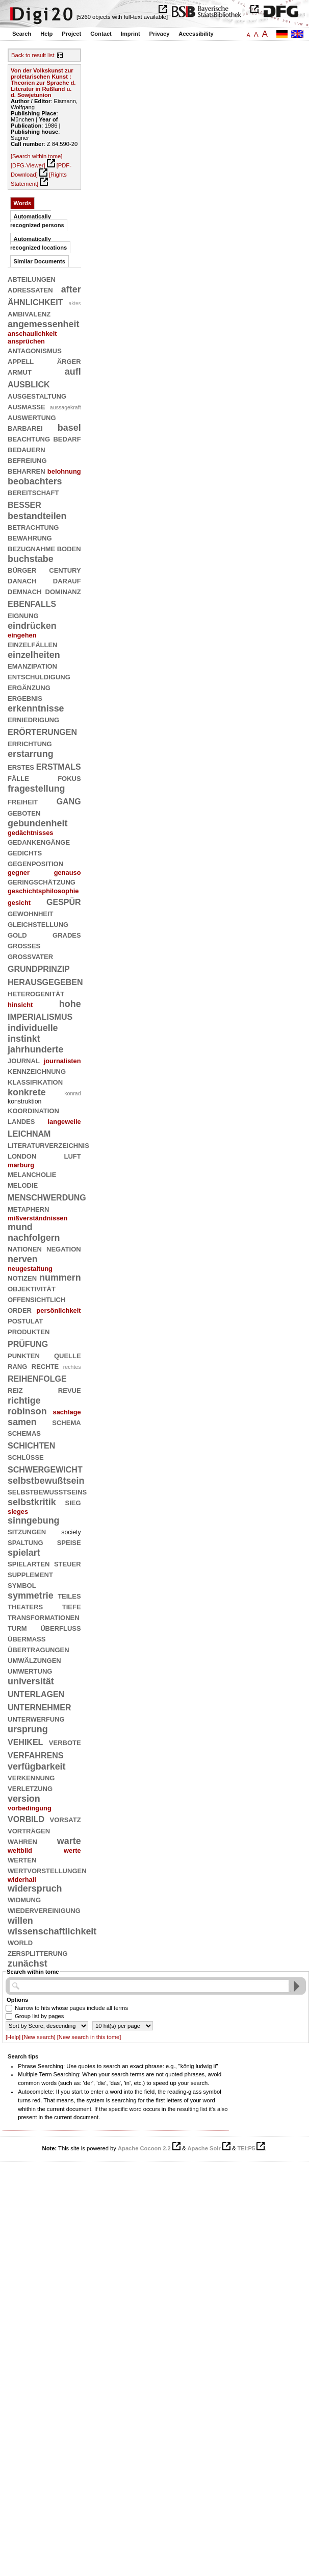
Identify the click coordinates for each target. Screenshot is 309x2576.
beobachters (35, 481)
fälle (18, 778)
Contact (101, 34)
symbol (22, 1585)
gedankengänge (39, 842)
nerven (23, 1259)
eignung (23, 615)
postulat (25, 1320)
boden (69, 548)
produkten (28, 1331)
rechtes (72, 1367)
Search (21, 34)
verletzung (30, 1788)
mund (20, 1227)
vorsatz (65, 1819)
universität (31, 1681)
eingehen (22, 635)
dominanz (63, 591)
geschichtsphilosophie (43, 891)
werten (22, 1859)
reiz (15, 1390)
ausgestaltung (37, 395)
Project (71, 34)
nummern (60, 1277)
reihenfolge (37, 1377)
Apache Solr (204, 2148)
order (20, 1310)
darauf (67, 580)
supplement (30, 1574)
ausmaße (26, 406)
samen (22, 1422)
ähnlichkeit (35, 301)
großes (24, 945)
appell (21, 361)
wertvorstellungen (47, 1870)
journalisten (62, 1061)
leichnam (29, 1132)
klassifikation (35, 1081)
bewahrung (30, 537)
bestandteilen (37, 516)
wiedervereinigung (44, 1910)
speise (69, 1542)
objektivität (32, 1288)
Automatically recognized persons (37, 220)
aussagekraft (65, 407)
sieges (18, 1511)
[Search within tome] (36, 156)
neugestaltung (30, 1268)
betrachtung (33, 527)
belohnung (64, 471)
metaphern (28, 1209)
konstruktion (24, 1101)
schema (66, 1422)
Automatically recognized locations (38, 243)
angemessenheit (43, 324)
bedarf (67, 438)
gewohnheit (31, 913)
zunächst (27, 1963)
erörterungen (42, 731)
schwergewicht (45, 1468)
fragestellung (36, 788)
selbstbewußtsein (46, 1481)
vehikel (25, 1741)
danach (22, 580)
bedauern (26, 449)
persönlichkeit (58, 1310)
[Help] (13, 2037)
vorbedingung (30, 1808)
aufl (73, 371)
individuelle (33, 1028)
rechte (45, 1366)
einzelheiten (34, 655)
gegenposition (35, 863)
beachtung (29, 438)
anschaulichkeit (32, 333)
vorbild (26, 1818)
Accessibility (195, 34)
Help (46, 34)
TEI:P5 (246, 2148)
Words (23, 203)
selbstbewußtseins (47, 1491)
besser (24, 504)
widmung (24, 1899)
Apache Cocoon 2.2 (144, 2148)
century (65, 570)
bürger (22, 570)
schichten (31, 1444)
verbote (65, 1742)
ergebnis (25, 698)
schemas (24, 1433)
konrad (72, 1093)
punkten (24, 1355)
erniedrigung (33, 719)
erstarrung (31, 754)
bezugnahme (31, 548)
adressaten (30, 289)
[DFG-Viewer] (28, 165)
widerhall (22, 1879)
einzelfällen (33, 644)
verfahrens (35, 1754)
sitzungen (27, 1531)
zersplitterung (38, 1953)
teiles (69, 1595)
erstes (21, 767)
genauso (67, 872)
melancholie (32, 1174)
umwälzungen (34, 1660)
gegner (19, 872)
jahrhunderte (36, 1049)
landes (21, 1121)
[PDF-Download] (41, 170)
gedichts (25, 852)
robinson (27, 1411)
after (71, 289)
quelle (67, 1355)
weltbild (20, 1850)
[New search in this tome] (89, 2037)
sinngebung (34, 1520)
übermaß (26, 1638)
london (22, 1155)
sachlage (67, 1412)
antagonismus (35, 350)
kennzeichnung (37, 1071)
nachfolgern (34, 1238)
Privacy (159, 34)
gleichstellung (38, 924)
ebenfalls (32, 603)
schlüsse (26, 1457)
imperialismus (40, 1016)
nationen (25, 1248)
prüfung (28, 1343)
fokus (69, 778)
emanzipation (32, 665)
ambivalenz (29, 313)
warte (69, 1841)
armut (20, 371)
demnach (24, 591)
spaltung (25, 1542)
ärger (69, 361)
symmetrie (31, 1595)
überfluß (60, 1628)
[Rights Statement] (39, 179)
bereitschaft (33, 492)
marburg (21, 1165)
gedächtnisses (30, 833)
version (24, 1799)
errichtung (30, 743)
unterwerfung (36, 1718)
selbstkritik (32, 1502)
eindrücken (32, 626)
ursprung (28, 1729)
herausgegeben (45, 981)
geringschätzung (41, 881)
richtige (24, 1400)
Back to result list (33, 55)
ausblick (29, 383)
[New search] (38, 2037)
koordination (33, 1110)
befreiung (27, 460)
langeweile (64, 1121)
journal (24, 1060)
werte (72, 1850)
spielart (24, 1553)
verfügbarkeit (37, 1766)
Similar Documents (39, 261)
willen (20, 1921)
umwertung (30, 1670)
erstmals (58, 765)
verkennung (31, 1777)
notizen (22, 1277)
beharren (26, 470)
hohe (70, 1004)
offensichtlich (36, 1299)
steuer (67, 1563)
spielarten (28, 1563)
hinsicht (20, 1005)
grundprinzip (39, 968)
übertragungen (38, 1649)
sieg (73, 1502)
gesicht (19, 902)
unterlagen (36, 1693)
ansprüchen (26, 341)
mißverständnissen (37, 1218)
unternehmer (39, 1706)
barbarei (25, 428)
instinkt (24, 1039)
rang (17, 1366)
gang (69, 800)
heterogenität (36, 993)
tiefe (71, 1606)
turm (17, 1628)
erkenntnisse (36, 708)
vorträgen (29, 1830)
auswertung (32, 417)
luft (72, 1155)
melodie (23, 1185)
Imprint (130, 34)
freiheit (23, 801)
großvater (30, 956)
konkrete (27, 1092)
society (71, 1532)
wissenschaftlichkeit (52, 1931)
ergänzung (29, 687)
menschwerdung (47, 1196)
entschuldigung (39, 676)
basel (69, 428)
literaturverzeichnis (48, 1145)
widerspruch (35, 1888)
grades (67, 934)
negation (63, 1248)
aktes (75, 303)
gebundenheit (37, 823)
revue (69, 1390)
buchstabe (31, 559)
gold (17, 934)
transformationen (44, 1617)
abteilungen (32, 279)
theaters (25, 1606)
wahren (22, 1841)
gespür (63, 901)
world (20, 1942)
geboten (24, 812)
